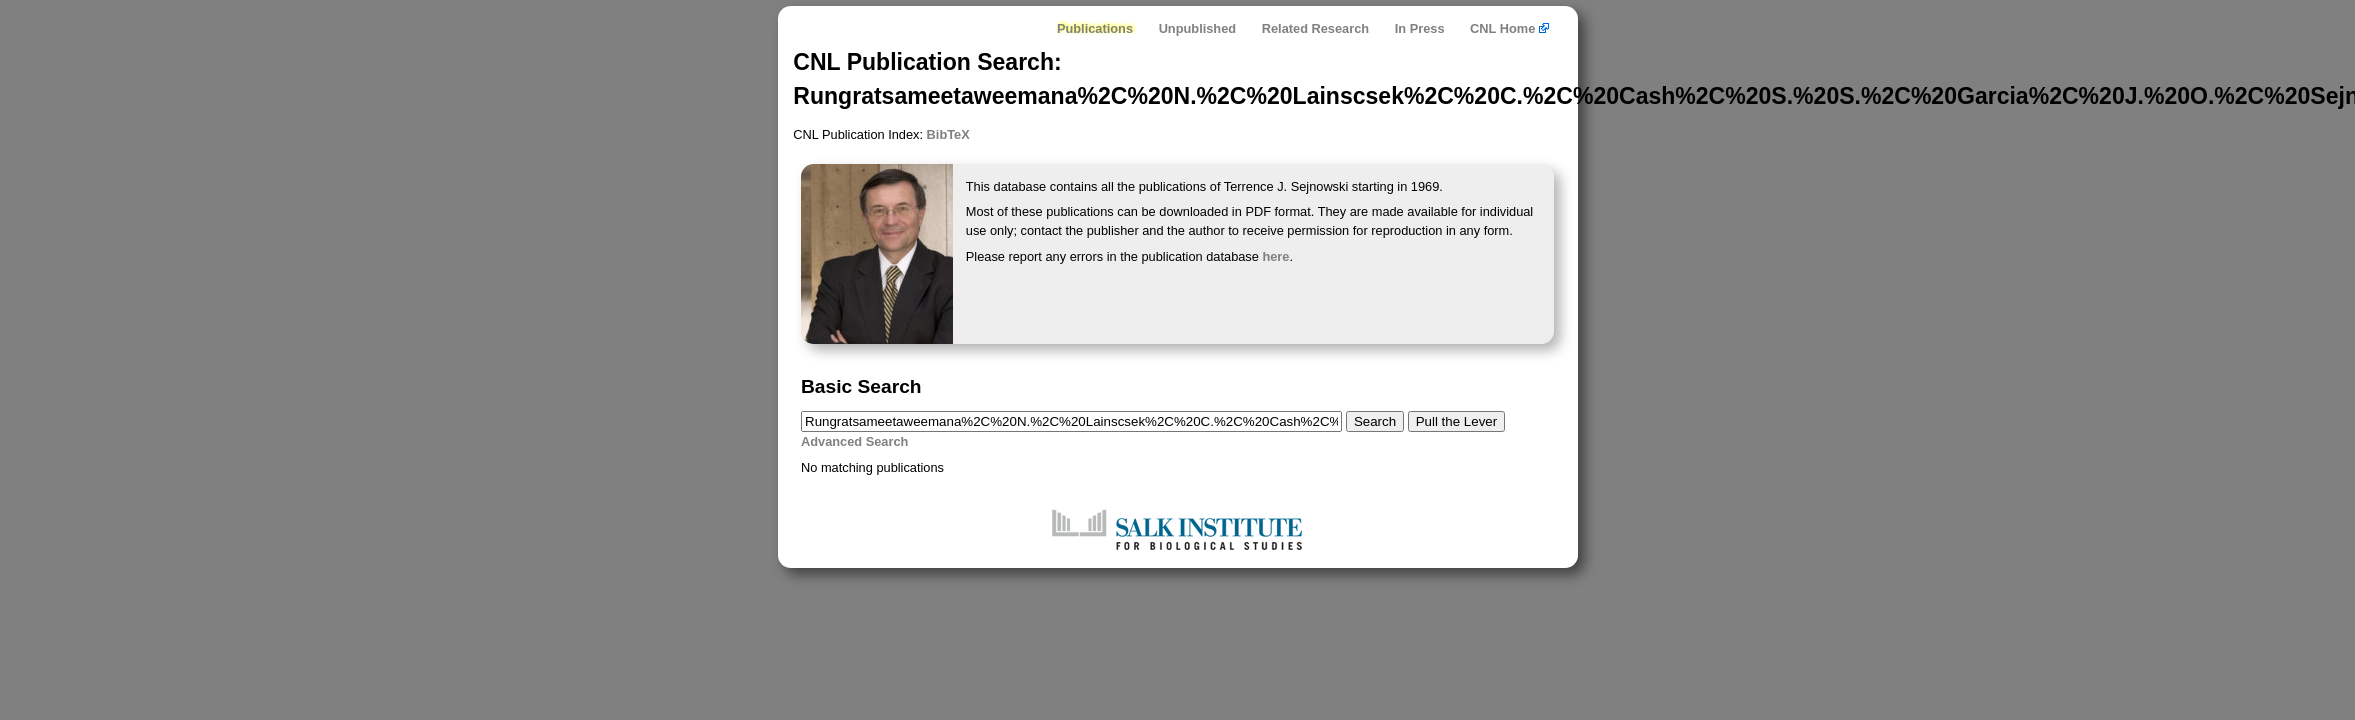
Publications (1095, 28)
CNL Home (1509, 28)
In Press (1420, 28)
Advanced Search (854, 441)
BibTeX (948, 134)
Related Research (1315, 28)
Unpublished (1198, 28)
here (1275, 256)
